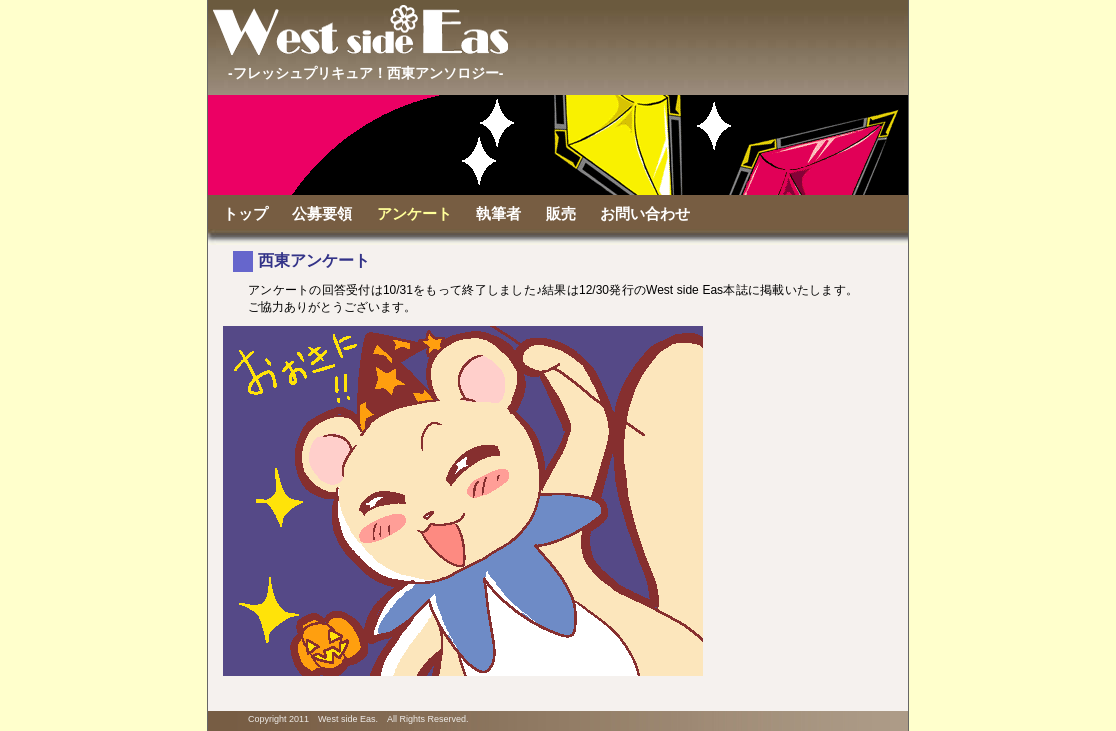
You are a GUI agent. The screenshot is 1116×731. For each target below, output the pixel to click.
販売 (561, 213)
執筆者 (498, 213)
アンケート (414, 213)
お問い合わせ (645, 213)
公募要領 (322, 213)
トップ (245, 213)
